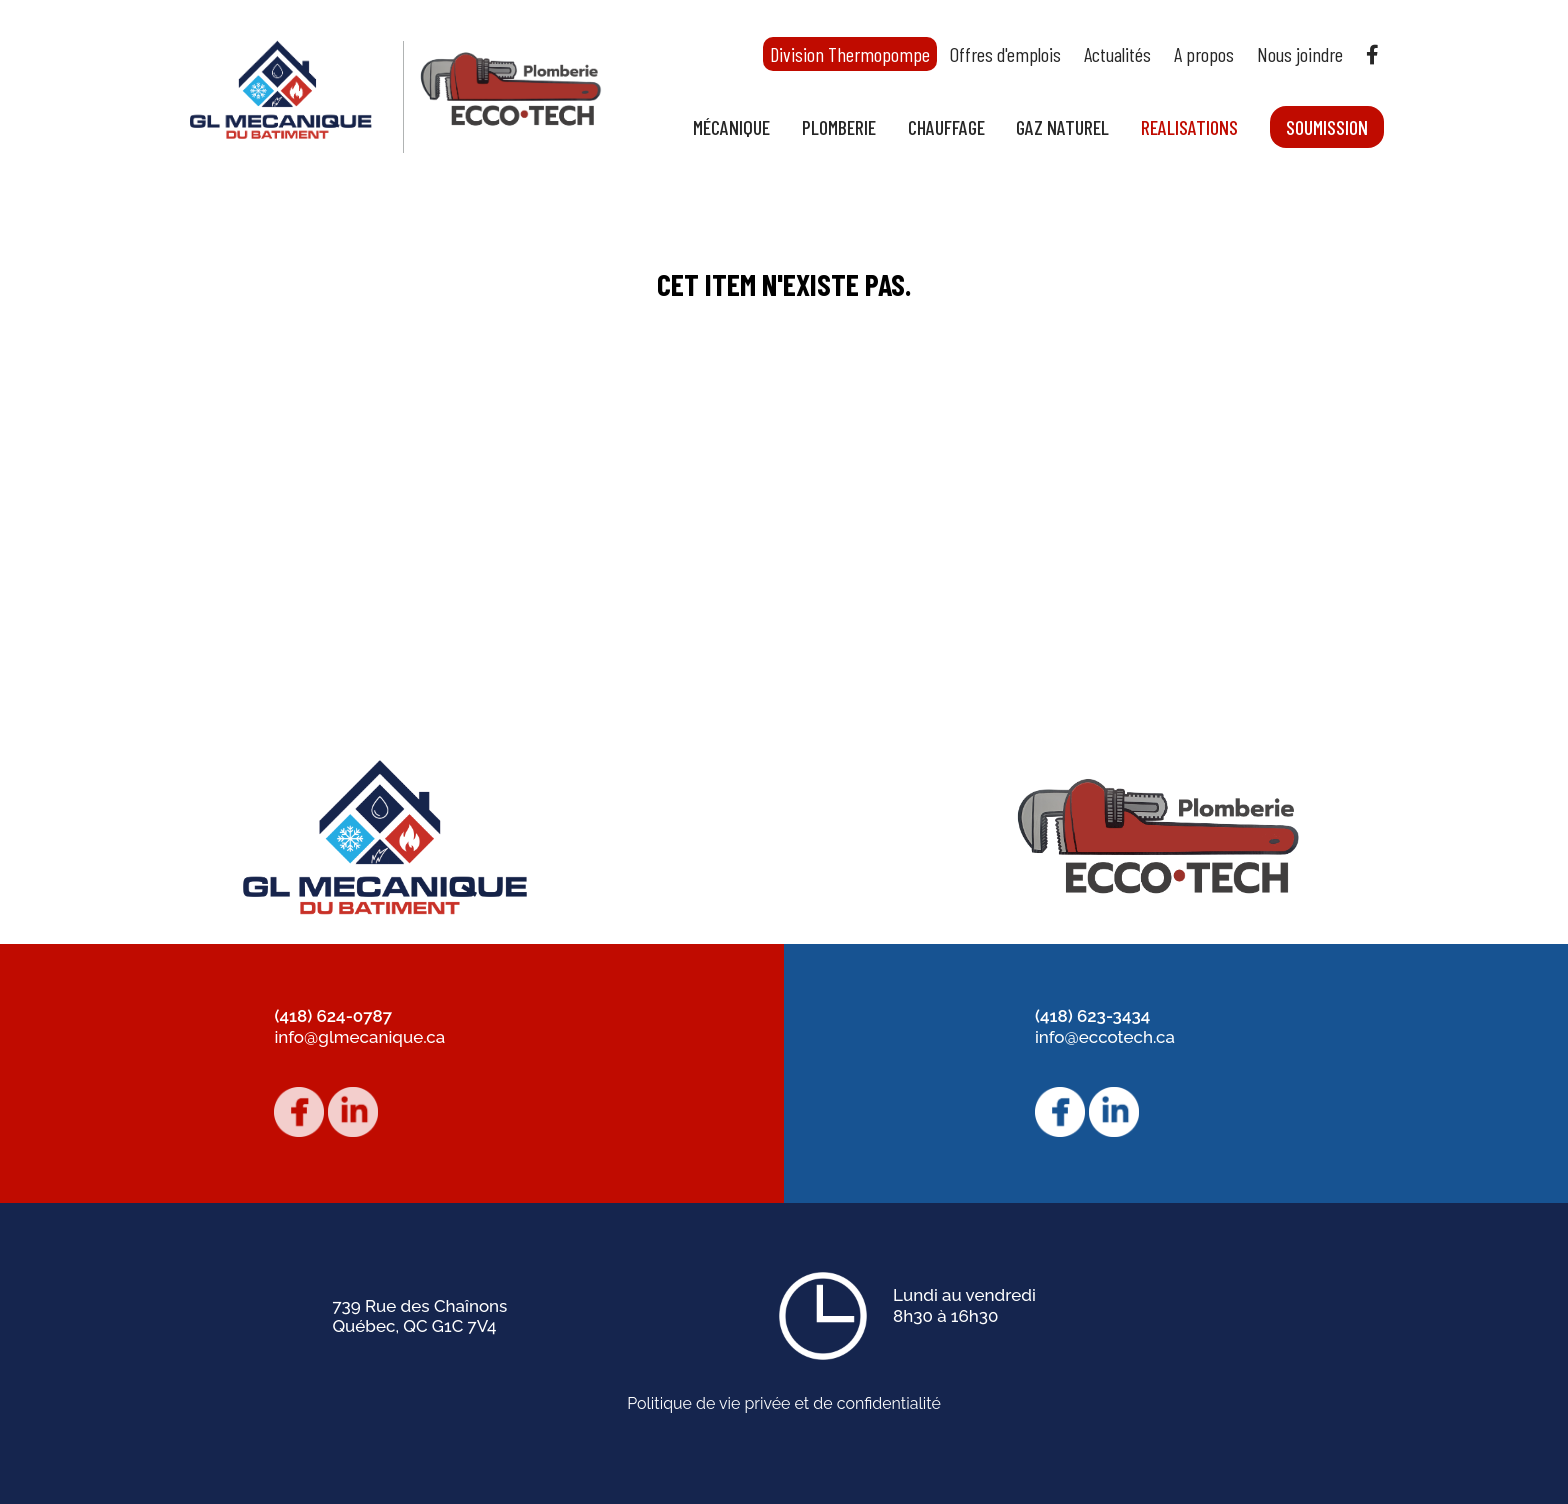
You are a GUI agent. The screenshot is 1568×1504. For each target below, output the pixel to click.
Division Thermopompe (850, 54)
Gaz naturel (1062, 127)
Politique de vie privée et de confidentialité (784, 1404)
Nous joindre (1300, 54)
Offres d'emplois (1005, 54)
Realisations (1189, 127)
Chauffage (946, 127)
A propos (1204, 54)
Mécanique (731, 127)
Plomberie (839, 127)
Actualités (1117, 54)
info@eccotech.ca (1105, 1037)
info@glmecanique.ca (359, 1037)
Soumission (1327, 127)
